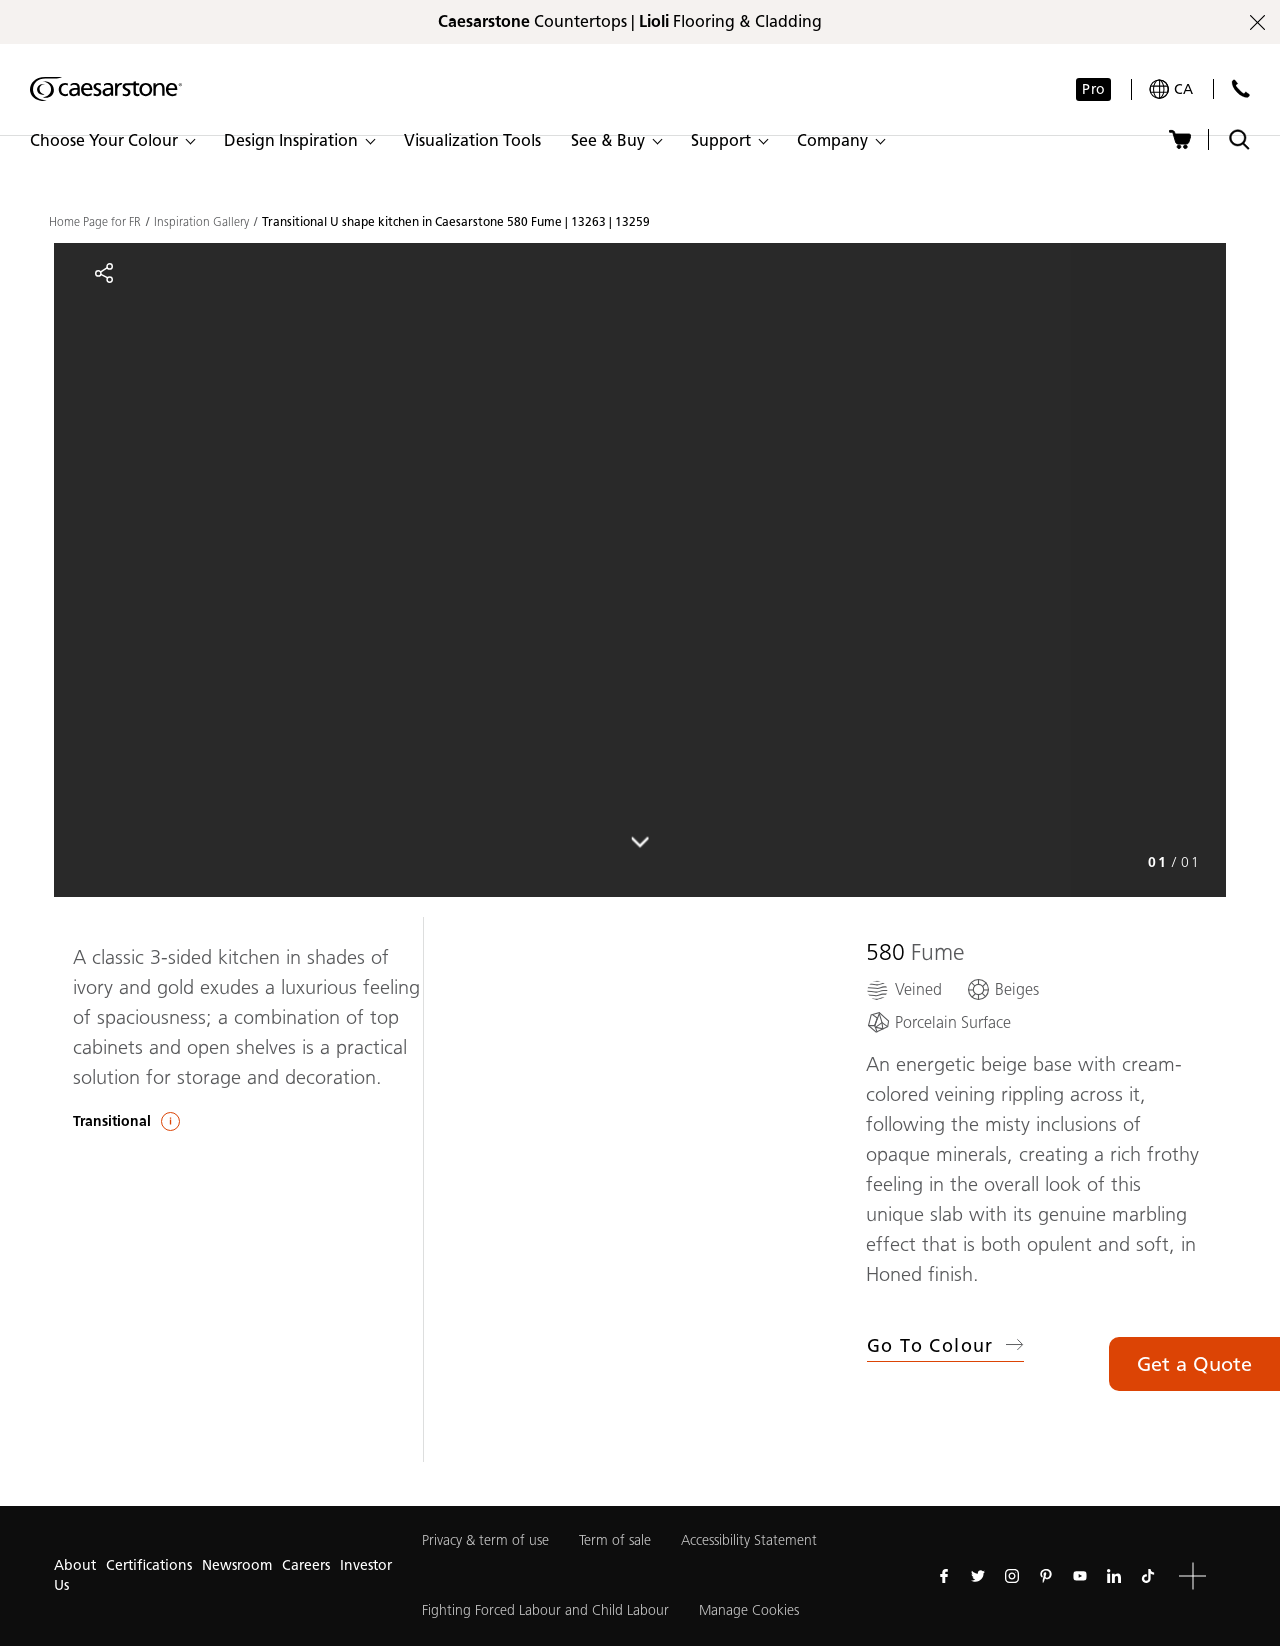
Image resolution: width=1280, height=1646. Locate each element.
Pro (1093, 89)
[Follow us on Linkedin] (1114, 1576)
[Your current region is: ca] (1171, 89)
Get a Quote (1194, 1364)
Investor (366, 1565)
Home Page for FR (95, 222)
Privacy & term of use (485, 1540)
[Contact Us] (1240, 88)
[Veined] (904, 989)
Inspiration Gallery (201, 222)
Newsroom (237, 1565)
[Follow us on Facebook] (944, 1576)
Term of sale (615, 1540)
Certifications (149, 1565)
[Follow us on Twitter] (978, 1576)
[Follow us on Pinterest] (1046, 1576)
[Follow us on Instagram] (1012, 1576)
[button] (112, 141)
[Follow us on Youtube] (1080, 1576)
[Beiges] (1002, 989)
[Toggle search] (1239, 139)
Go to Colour (945, 1346)
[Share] (104, 273)
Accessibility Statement (749, 1540)
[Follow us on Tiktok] (1148, 1576)
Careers (306, 1565)
